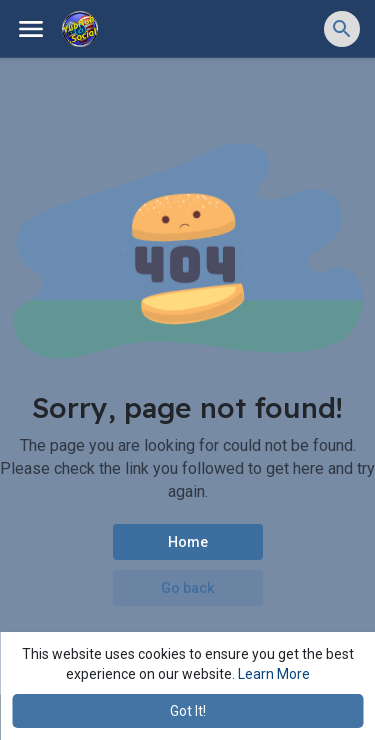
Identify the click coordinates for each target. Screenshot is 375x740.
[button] (342, 29)
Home (188, 542)
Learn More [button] (274, 674)
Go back (187, 588)
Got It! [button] (188, 711)
